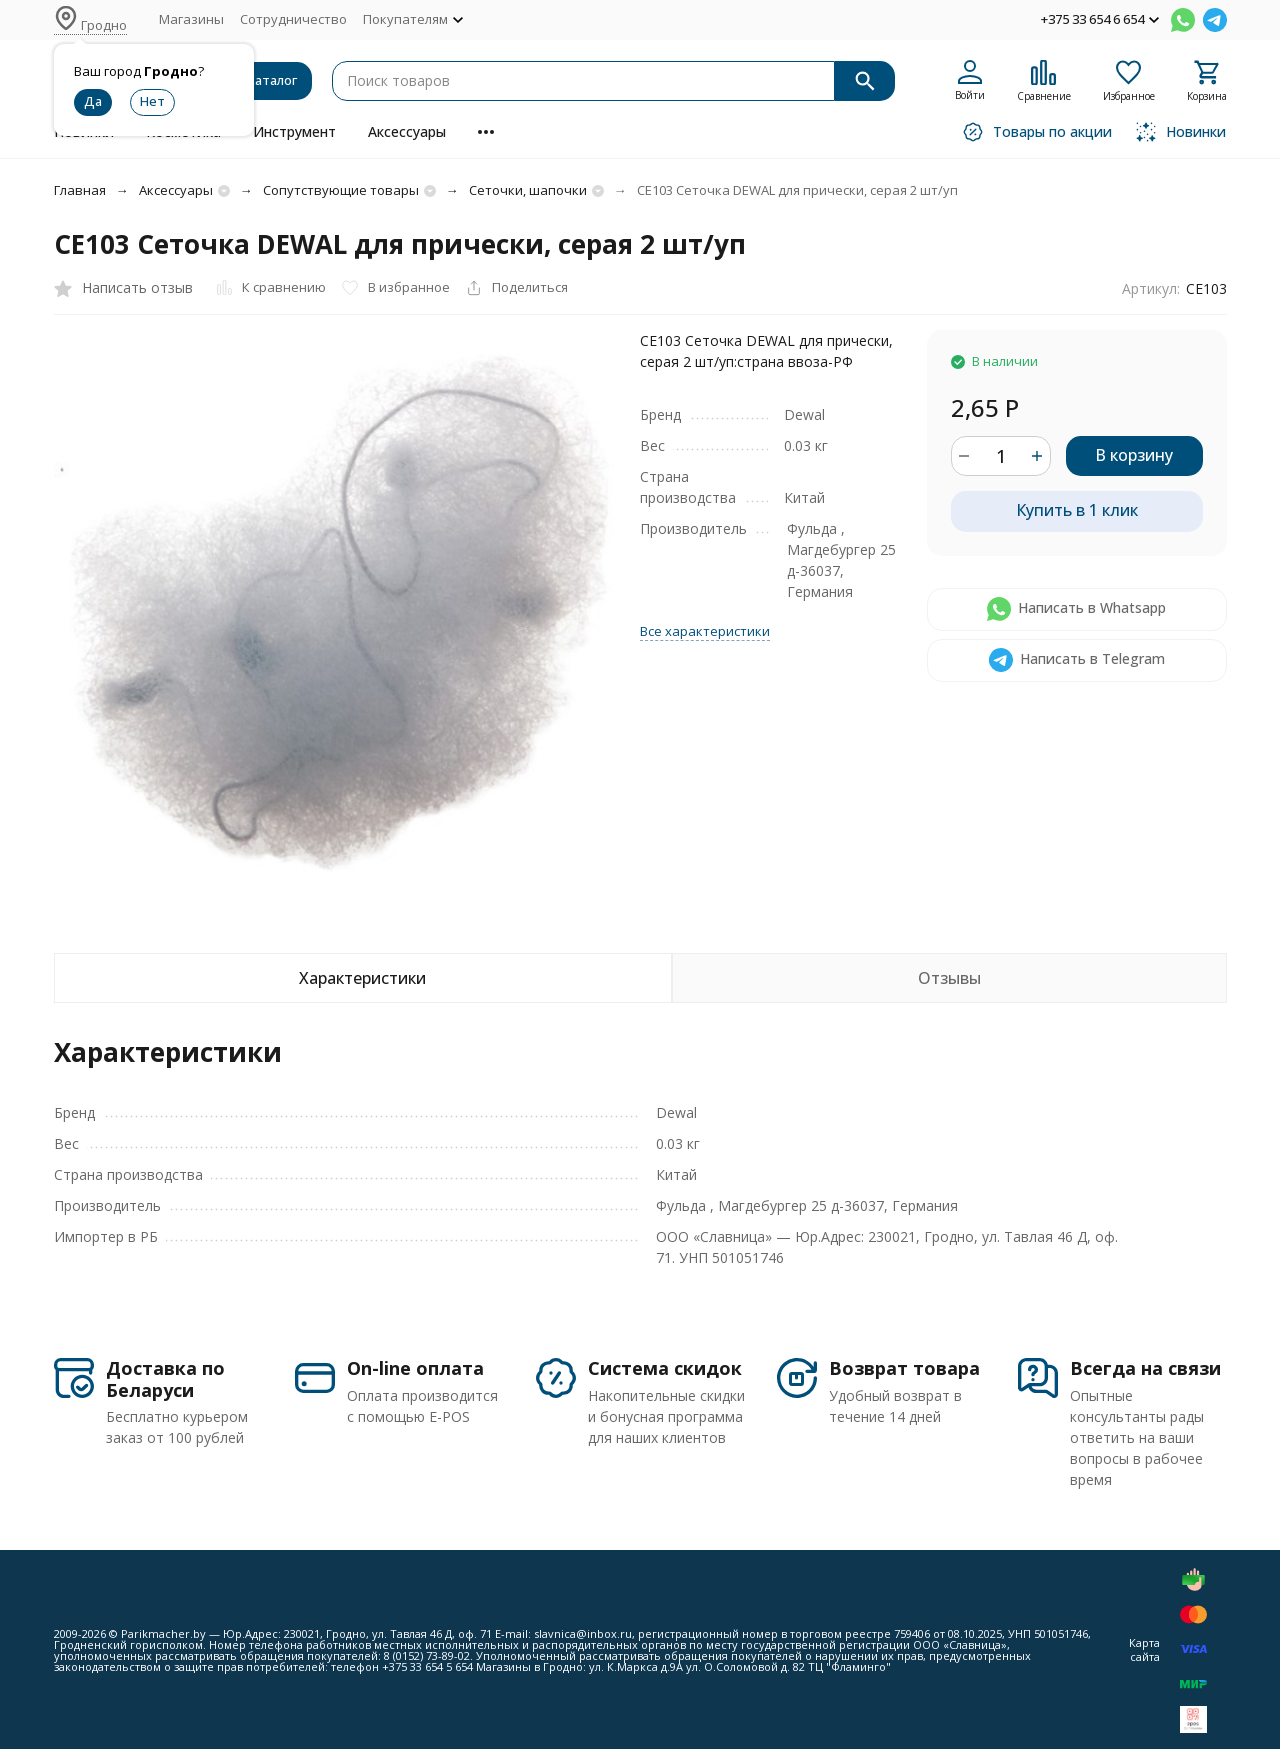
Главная (80, 190)
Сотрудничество (293, 19)
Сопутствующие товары (341, 190)
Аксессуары (407, 131)
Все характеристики (705, 631)
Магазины (191, 19)
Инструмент (294, 131)
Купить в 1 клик (1077, 510)
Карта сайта (1144, 1649)
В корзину (1134, 455)
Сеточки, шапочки (528, 190)
